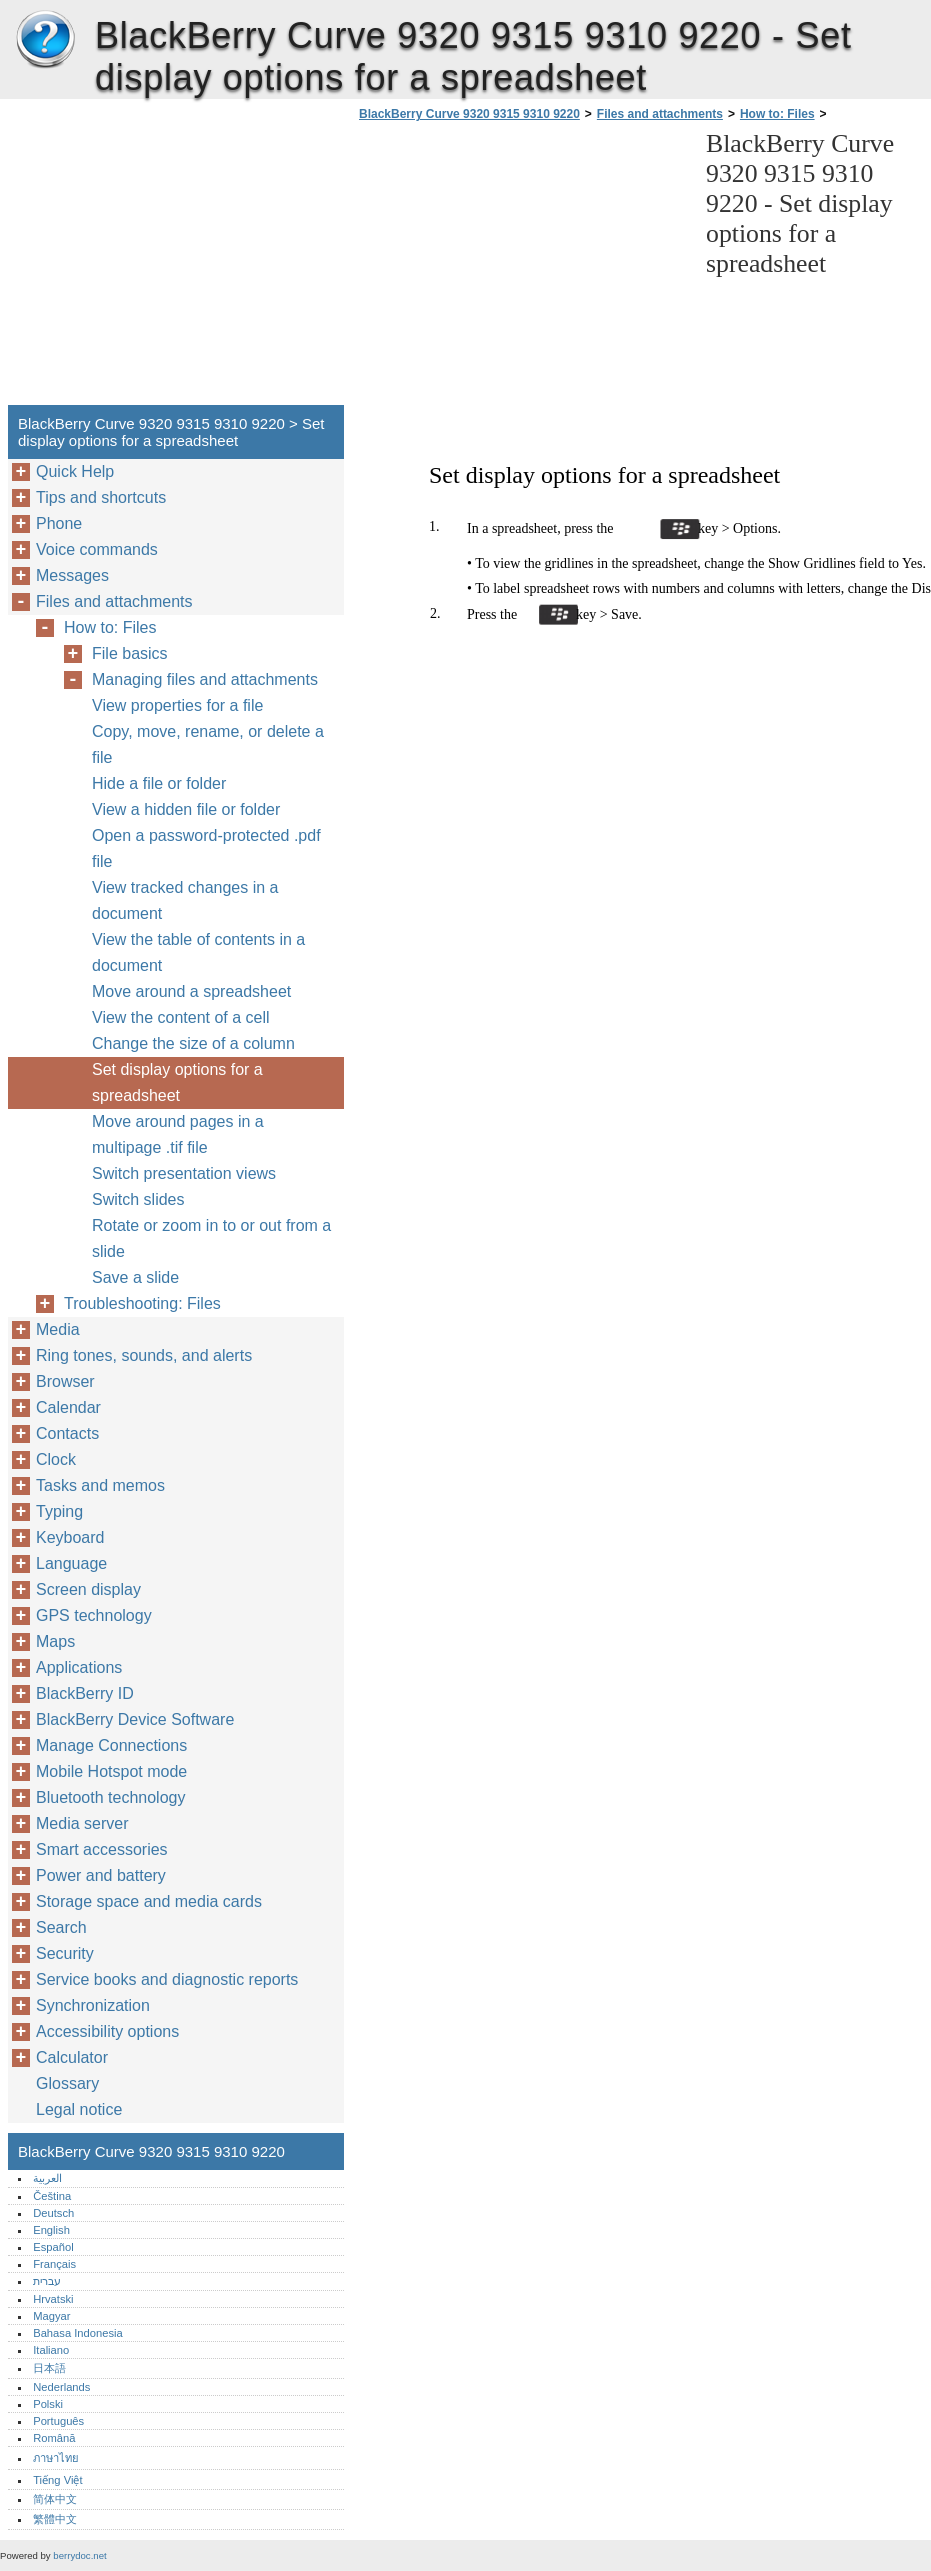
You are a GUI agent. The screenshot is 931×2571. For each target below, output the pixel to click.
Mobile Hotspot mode (111, 1771)
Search (61, 1927)
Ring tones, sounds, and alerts (144, 1355)
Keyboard (70, 1537)
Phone (59, 523)
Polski (48, 2404)
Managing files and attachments (205, 679)
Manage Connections (111, 1745)
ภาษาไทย (56, 2458)
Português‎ (58, 2421)
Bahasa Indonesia (78, 2333)
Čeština (52, 2196)
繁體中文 (55, 2519)
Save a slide (135, 1277)
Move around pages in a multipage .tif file (178, 1134)
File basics (130, 653)
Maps (55, 1641)
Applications (79, 1667)
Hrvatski (53, 2299)
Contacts (67, 1433)
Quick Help (75, 471)
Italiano (51, 2350)
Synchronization (93, 2005)
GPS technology (94, 1615)
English (51, 2230)
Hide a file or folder (159, 783)
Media (58, 1329)
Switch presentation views (184, 1173)
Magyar (51, 2316)
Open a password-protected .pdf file (206, 848)
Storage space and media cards (149, 1901)
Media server (82, 1823)
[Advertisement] (522, 269)
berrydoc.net (79, 2555)
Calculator (72, 2057)
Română (54, 2438)
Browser (65, 1381)
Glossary (67, 2083)
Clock (56, 1459)
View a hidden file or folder (186, 809)
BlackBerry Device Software (135, 1719)
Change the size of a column (193, 1043)
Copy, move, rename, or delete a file (208, 744)
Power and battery (101, 1875)
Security (65, 1953)
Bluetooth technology (110, 1797)
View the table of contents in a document (198, 952)
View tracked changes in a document (185, 900)
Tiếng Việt (57, 2480)
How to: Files (777, 114)
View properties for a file (177, 705)
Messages (72, 575)
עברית (47, 2281)
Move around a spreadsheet (191, 991)
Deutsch (53, 2213)
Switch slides (138, 1199)
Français (54, 2264)
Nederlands (61, 2387)
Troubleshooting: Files (142, 1303)
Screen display (88, 1589)
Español (53, 2247)
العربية (47, 2178)
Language (71, 1563)
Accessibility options (107, 2031)
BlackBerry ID (85, 1693)
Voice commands (97, 549)
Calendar (68, 1407)
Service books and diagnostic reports (167, 1979)
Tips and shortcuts (101, 497)
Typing (59, 1511)
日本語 (49, 2368)
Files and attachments (660, 114)
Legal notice (79, 2109)
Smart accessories (102, 1849)
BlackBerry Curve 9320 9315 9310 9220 (45, 40)
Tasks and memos (100, 1485)
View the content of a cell (181, 1017)
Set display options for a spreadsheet (177, 1082)
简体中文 (55, 2499)
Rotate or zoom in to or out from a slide (211, 1238)
